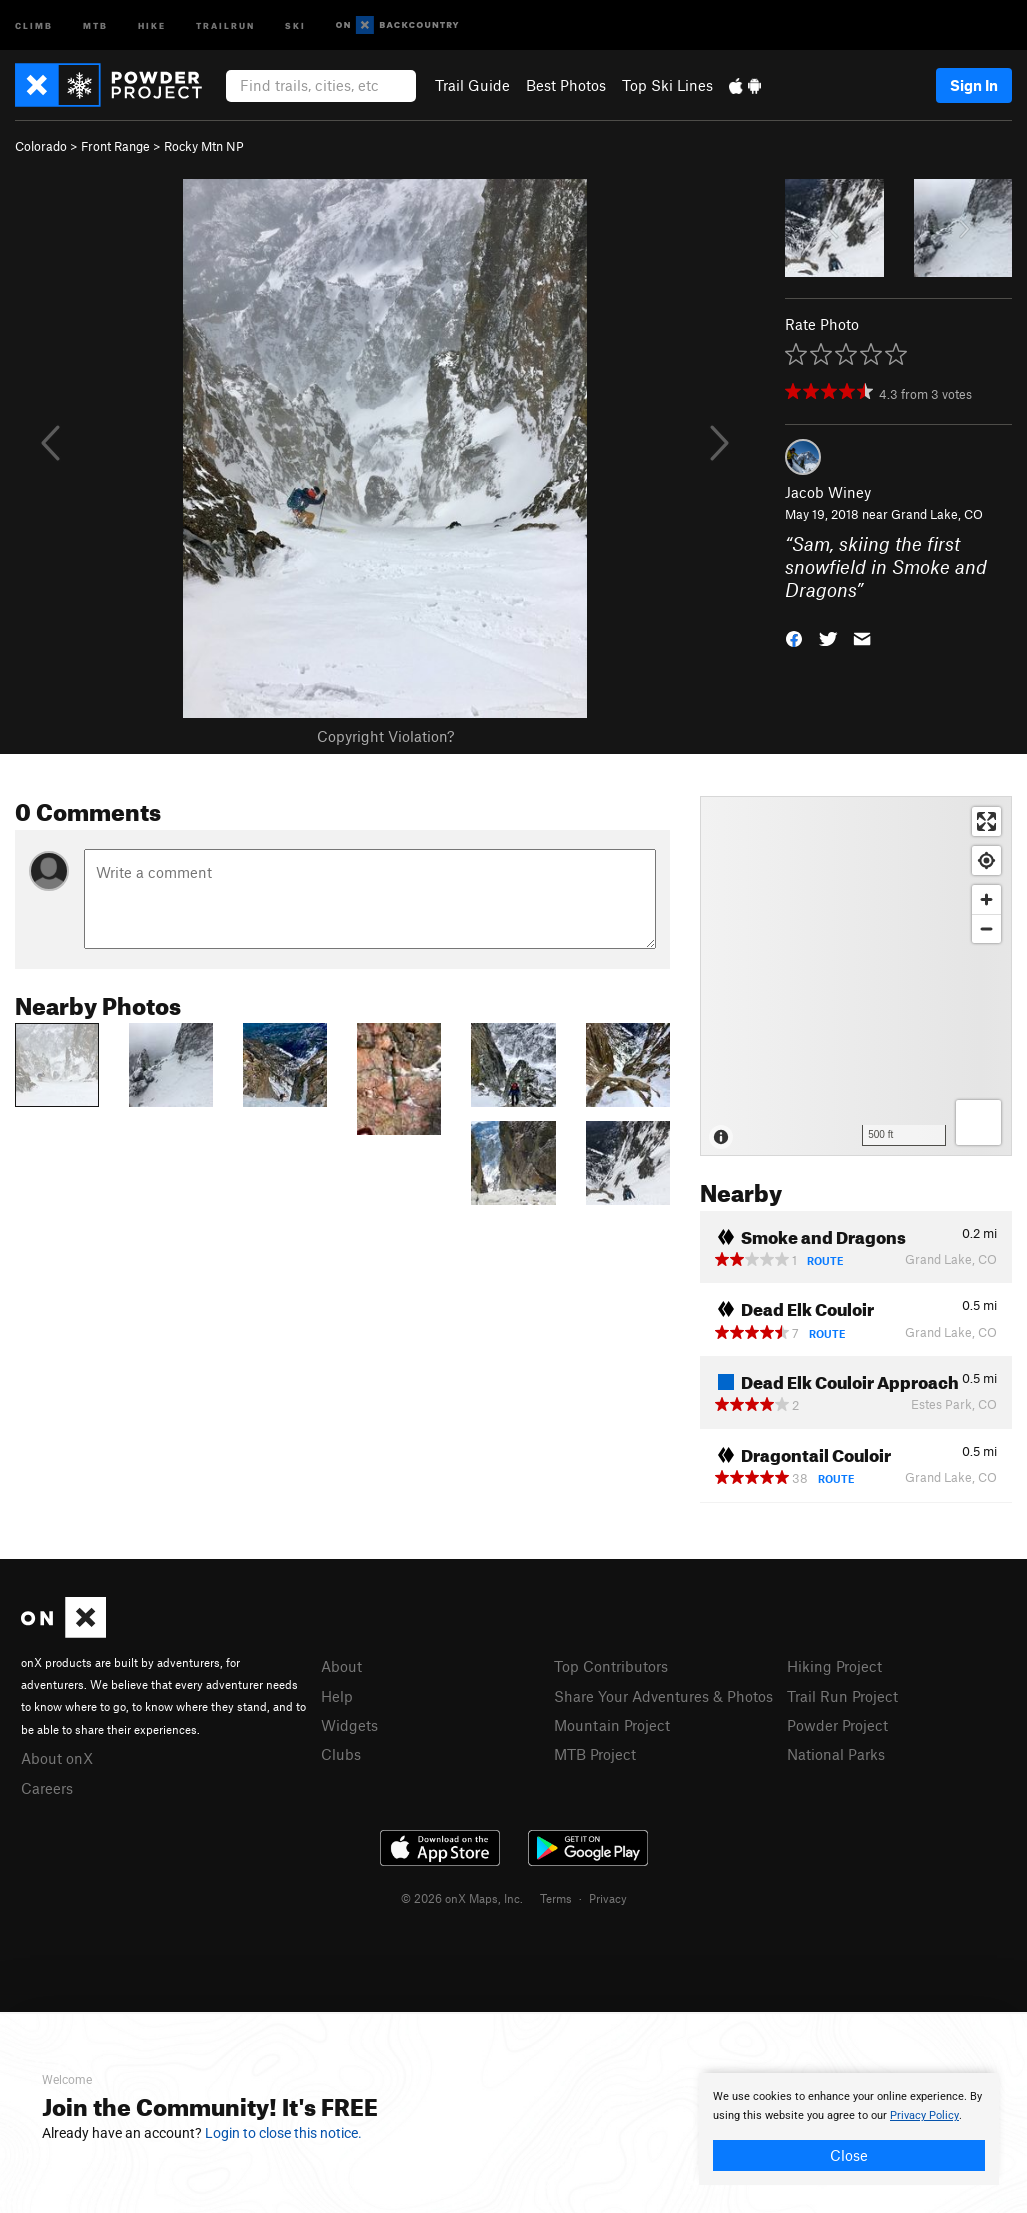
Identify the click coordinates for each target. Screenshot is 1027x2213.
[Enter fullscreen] (986, 821)
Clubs (341, 1754)
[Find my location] (986, 860)
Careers (47, 1788)
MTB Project (595, 1754)
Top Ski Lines (667, 85)
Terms (556, 1898)
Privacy (608, 1898)
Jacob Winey (828, 492)
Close (849, 2155)
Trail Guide (472, 85)
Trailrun (225, 24)
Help (337, 1696)
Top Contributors (611, 1666)
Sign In (974, 85)
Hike (152, 24)
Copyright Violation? (385, 736)
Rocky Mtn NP (204, 146)
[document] (849, 2129)
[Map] (856, 976)
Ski (295, 24)
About (341, 1666)
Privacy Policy (924, 2115)
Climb (34, 24)
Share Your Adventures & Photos (663, 1696)
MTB (95, 24)
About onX (57, 1758)
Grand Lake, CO (937, 514)
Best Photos (566, 85)
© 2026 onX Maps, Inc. (462, 1898)
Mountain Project (612, 1725)
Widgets (349, 1725)
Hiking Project (834, 1666)
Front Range (115, 146)
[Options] (978, 1122)
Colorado (41, 146)
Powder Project (837, 1725)
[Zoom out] (986, 928)
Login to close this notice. (283, 2133)
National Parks (836, 1754)
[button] (794, 636)
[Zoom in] (986, 899)
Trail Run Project (842, 1696)
